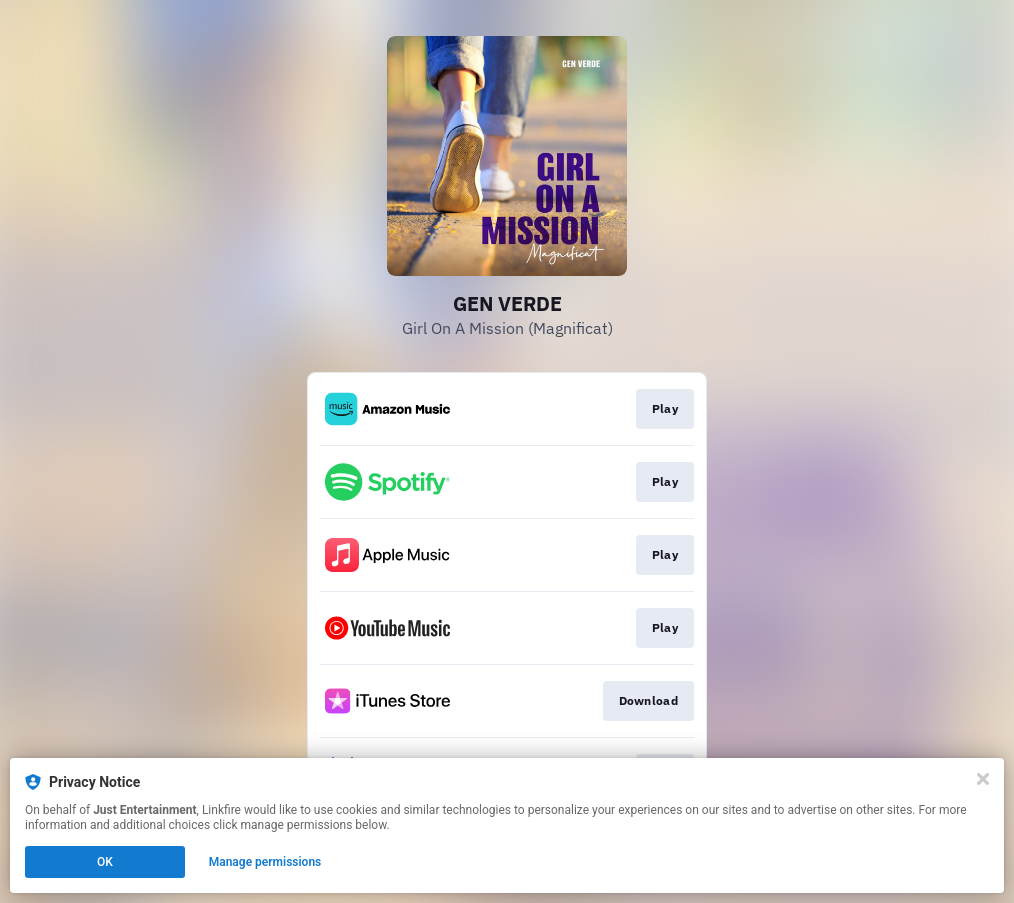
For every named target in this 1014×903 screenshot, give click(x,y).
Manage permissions (265, 862)
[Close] (983, 779)
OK (105, 862)
